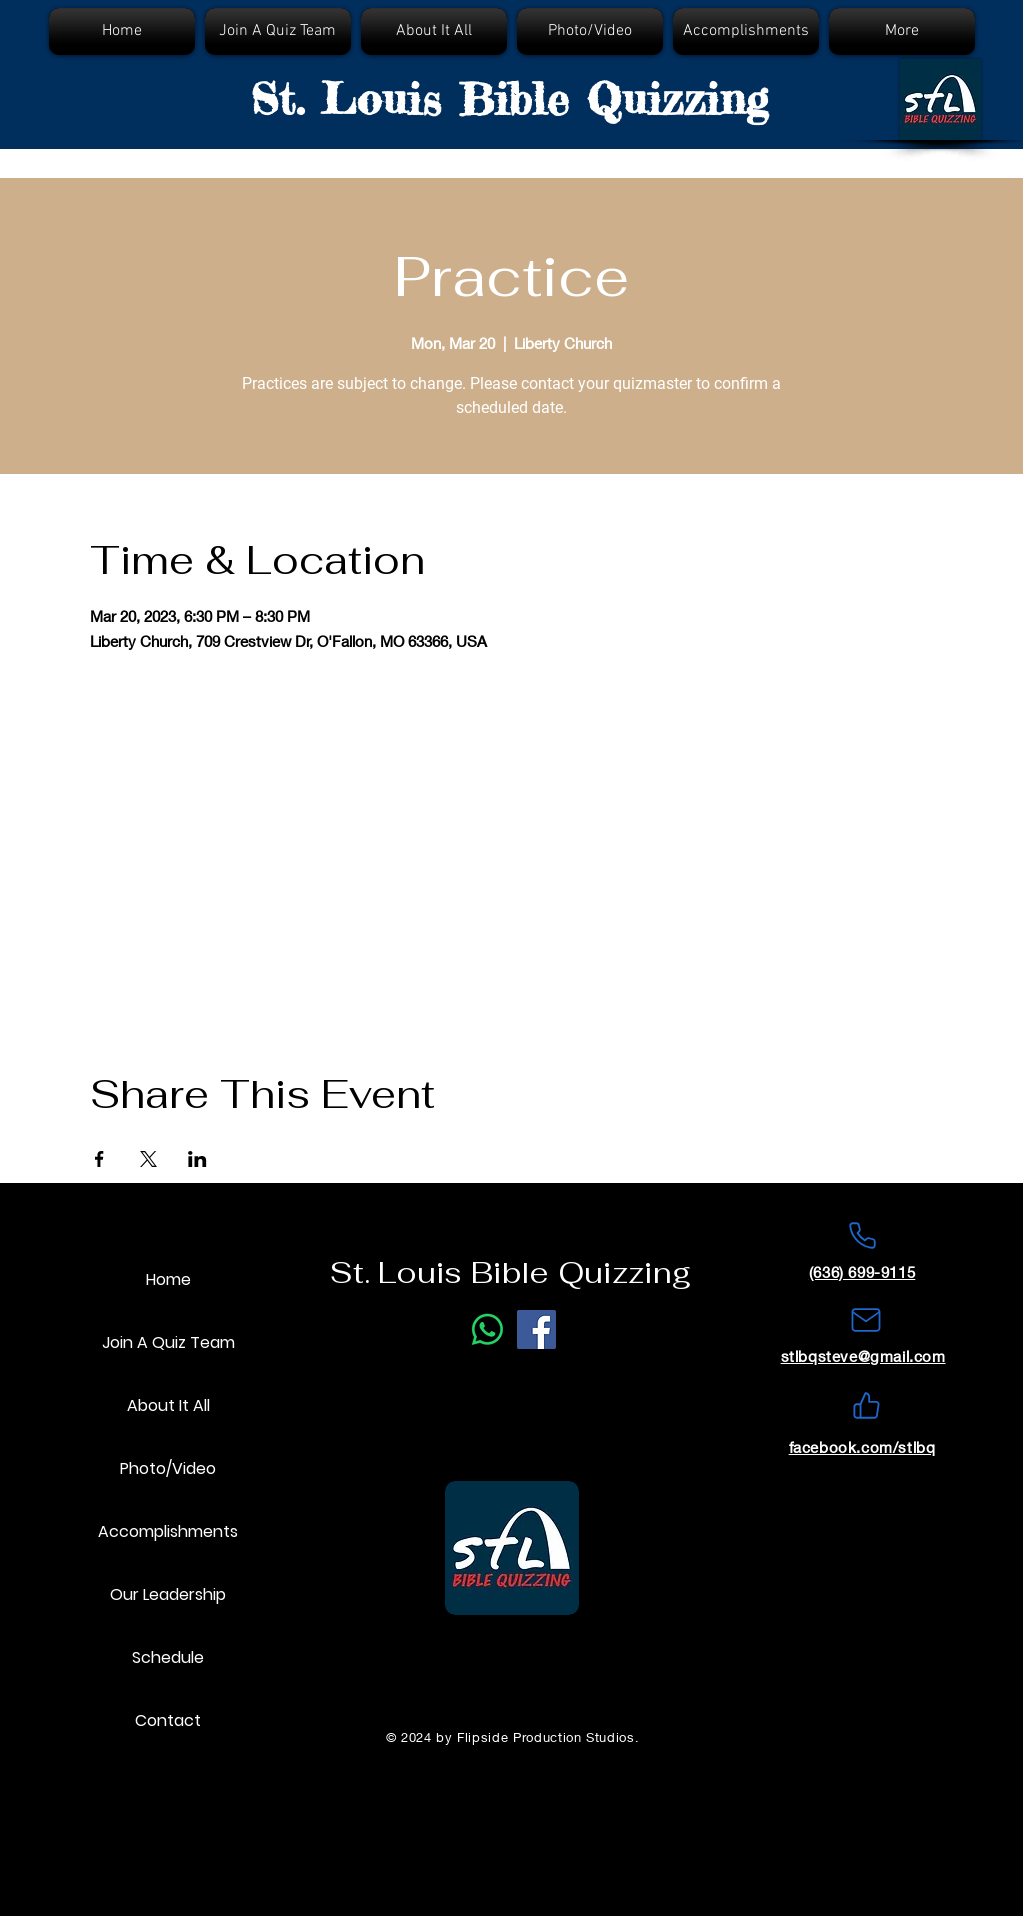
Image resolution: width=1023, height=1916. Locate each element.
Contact (168, 1720)
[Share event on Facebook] (99, 1159)
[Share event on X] (148, 1159)
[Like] (866, 1406)
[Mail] (866, 1320)
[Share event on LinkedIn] (197, 1159)
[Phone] (862, 1236)
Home (168, 1279)
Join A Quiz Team (168, 1342)
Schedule (168, 1657)
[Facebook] (536, 1329)
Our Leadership (168, 1594)
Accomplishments (168, 1531)
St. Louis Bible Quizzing (509, 99)
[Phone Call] (487, 1329)
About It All (168, 1405)
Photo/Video (168, 1468)
